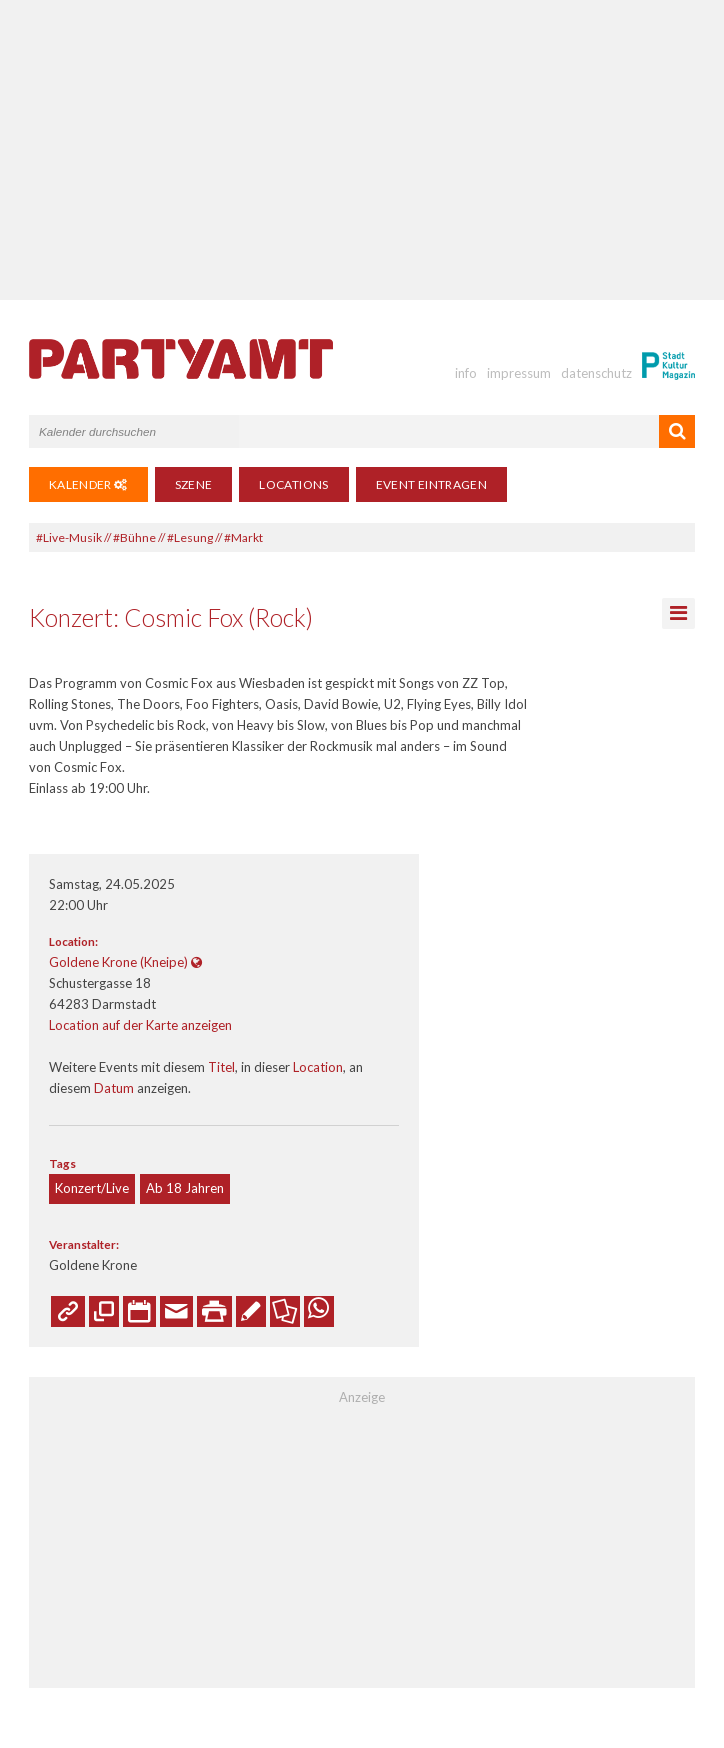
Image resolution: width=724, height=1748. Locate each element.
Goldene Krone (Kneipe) (118, 962)
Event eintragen (431, 484)
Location (318, 1067)
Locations (293, 484)
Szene (194, 484)
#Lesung (190, 537)
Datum (114, 1088)
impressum (519, 373)
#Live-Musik (69, 537)
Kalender (88, 484)
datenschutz (596, 373)
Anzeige (362, 1397)
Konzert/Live (92, 1188)
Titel (221, 1067)
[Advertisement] (362, 150)
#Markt (243, 537)
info (466, 373)
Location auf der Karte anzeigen (140, 1025)
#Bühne (134, 537)
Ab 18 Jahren (185, 1188)
